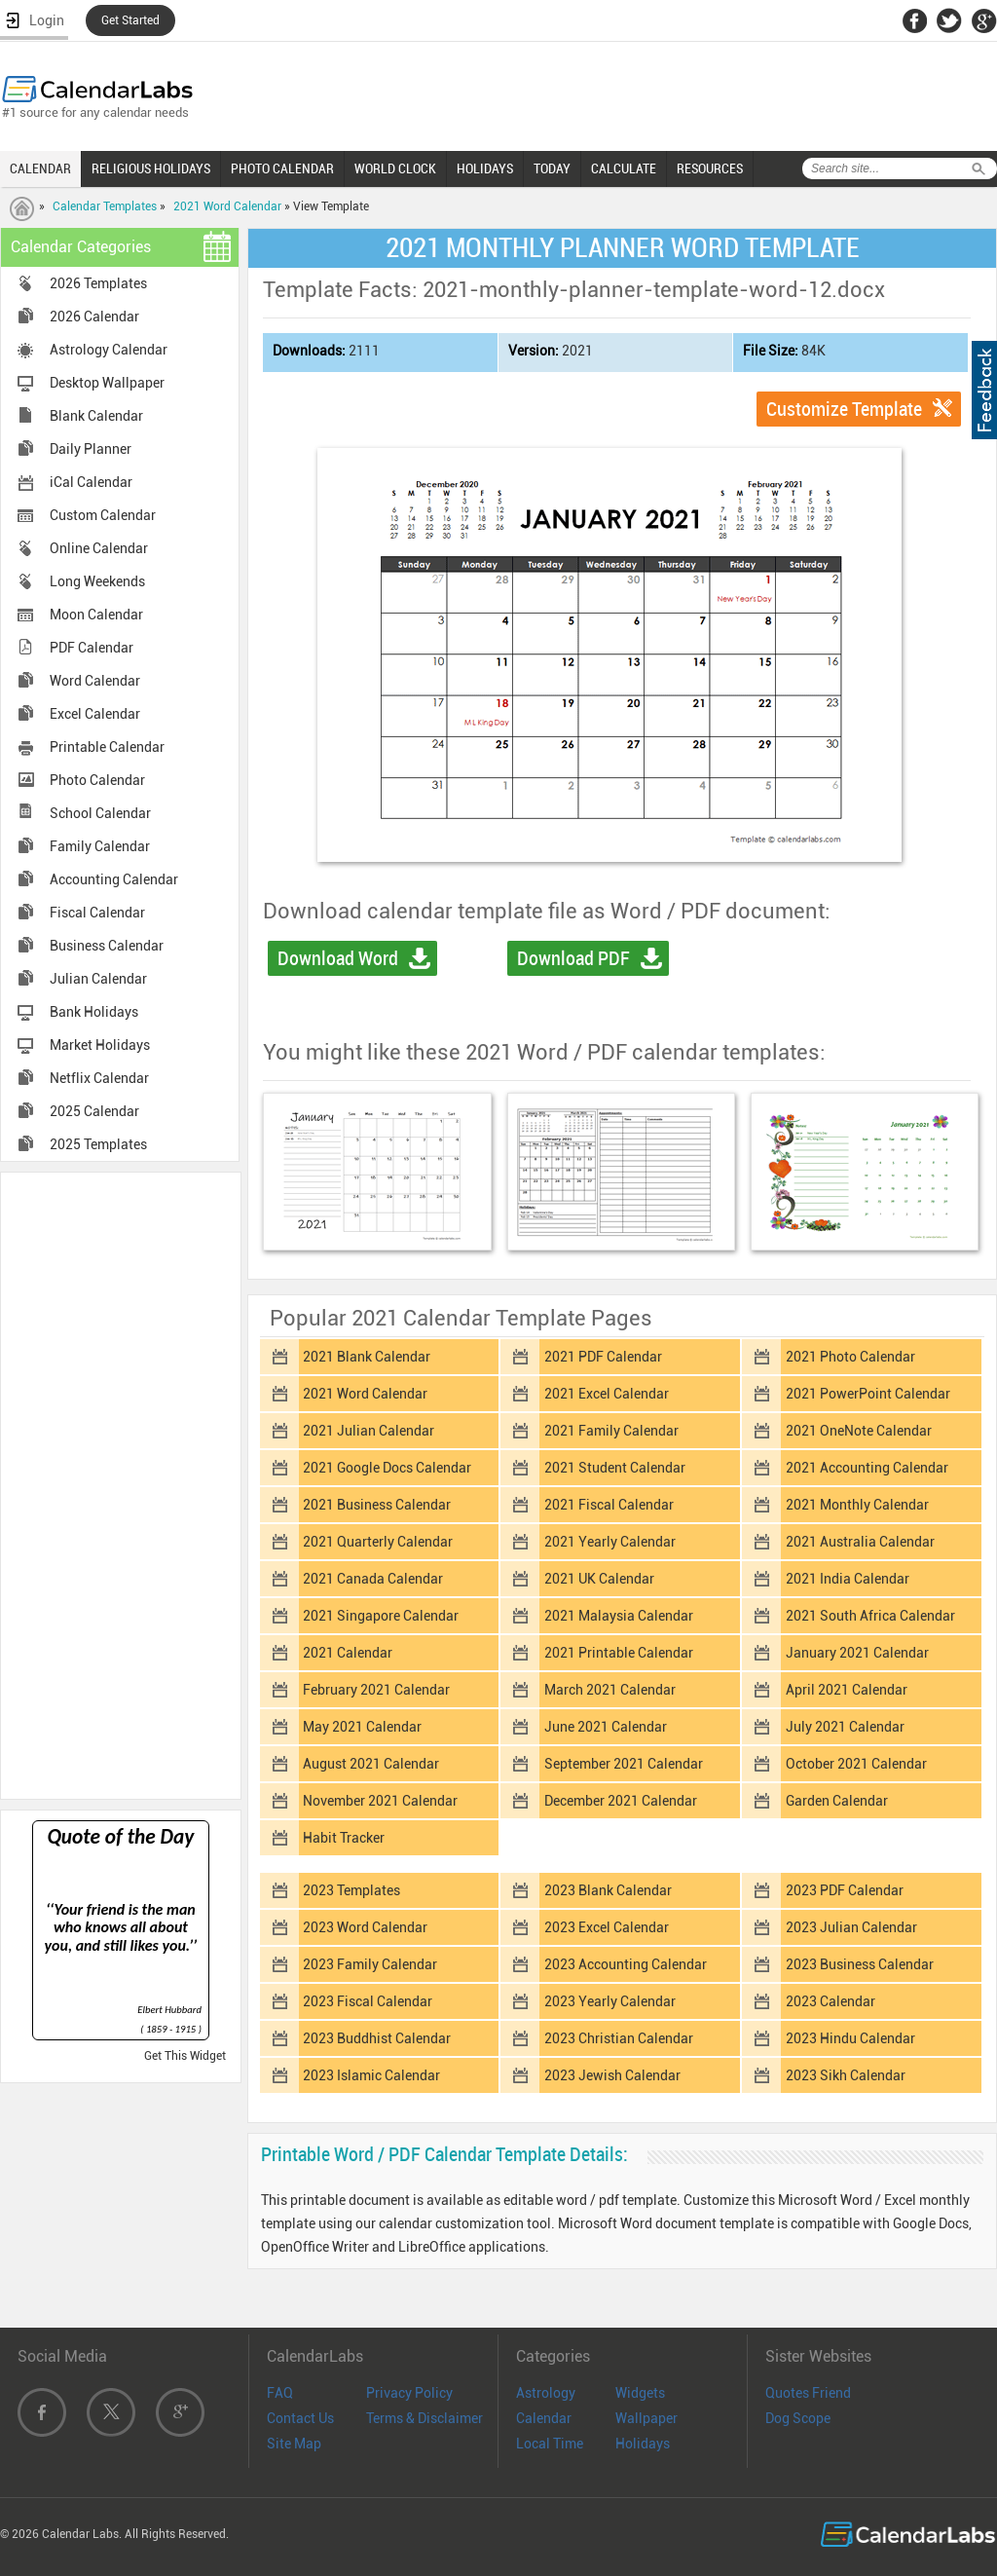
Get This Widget (185, 2056)
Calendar (544, 2418)
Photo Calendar (97, 780)
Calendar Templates (105, 206)
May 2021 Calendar (362, 1727)
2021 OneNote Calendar (859, 1430)
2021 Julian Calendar (368, 1430)
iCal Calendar (91, 482)
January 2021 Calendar (857, 1653)
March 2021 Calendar (610, 1690)
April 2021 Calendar (846, 1690)
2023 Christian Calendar (618, 2038)
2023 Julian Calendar (851, 1927)
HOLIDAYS (485, 168)
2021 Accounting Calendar (867, 1467)
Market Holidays (100, 1045)
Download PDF (573, 958)
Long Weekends (97, 581)
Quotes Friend (808, 2393)
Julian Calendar (98, 979)
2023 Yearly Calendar (610, 2001)
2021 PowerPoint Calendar (868, 1393)
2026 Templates (98, 283)
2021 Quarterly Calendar (378, 1541)
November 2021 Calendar (380, 1801)
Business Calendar (107, 945)
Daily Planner (90, 449)
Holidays (642, 2443)
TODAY (552, 168)
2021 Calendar (347, 1653)
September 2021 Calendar (623, 1764)
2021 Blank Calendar (366, 1356)
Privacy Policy (409, 2393)
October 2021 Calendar (856, 1764)
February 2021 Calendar (376, 1690)
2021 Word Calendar (227, 206)
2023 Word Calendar (365, 1927)
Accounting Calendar (114, 879)
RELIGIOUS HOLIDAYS (151, 168)
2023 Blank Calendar (608, 1890)
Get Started (130, 20)
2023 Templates (351, 1890)
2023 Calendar (830, 2001)
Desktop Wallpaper (107, 383)
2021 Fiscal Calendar (609, 1504)
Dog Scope (798, 2418)
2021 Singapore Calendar (381, 1616)
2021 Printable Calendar (618, 1653)
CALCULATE (623, 168)
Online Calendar (99, 548)
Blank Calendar (96, 416)
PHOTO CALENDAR (282, 168)
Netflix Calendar (99, 1078)
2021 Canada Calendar (373, 1579)
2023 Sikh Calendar (845, 2075)
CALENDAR (40, 168)
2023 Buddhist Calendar (377, 2038)
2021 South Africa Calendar (870, 1616)
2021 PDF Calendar (603, 1356)
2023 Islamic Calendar (371, 2075)
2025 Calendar (94, 1111)
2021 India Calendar (847, 1579)
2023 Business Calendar (860, 1964)
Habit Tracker (344, 1838)
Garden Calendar (837, 1801)
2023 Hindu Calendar (850, 2038)
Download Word (337, 958)
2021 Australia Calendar (860, 1541)
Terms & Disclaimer (424, 2418)
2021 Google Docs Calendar (387, 1467)
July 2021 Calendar (845, 1727)
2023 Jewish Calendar (612, 2075)
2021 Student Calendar (614, 1467)
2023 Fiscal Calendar (367, 2001)
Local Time (549, 2443)
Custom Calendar (103, 515)
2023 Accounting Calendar (625, 1964)
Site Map (294, 2443)
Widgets (640, 2393)
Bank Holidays (94, 1012)
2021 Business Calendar (377, 1504)
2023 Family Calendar (370, 1964)
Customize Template (844, 409)
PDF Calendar (91, 647)
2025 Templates (98, 1144)
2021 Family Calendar (611, 1430)
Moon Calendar (96, 614)
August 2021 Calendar (371, 1764)
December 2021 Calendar (620, 1801)
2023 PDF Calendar (845, 1890)
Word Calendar (95, 681)
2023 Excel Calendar (606, 1927)
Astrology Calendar (108, 349)
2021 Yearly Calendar (610, 1541)
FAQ (280, 2393)
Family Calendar (100, 846)
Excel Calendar (95, 714)
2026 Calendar (94, 316)
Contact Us (300, 2418)
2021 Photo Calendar (850, 1356)
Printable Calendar (107, 747)
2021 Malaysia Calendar (618, 1616)
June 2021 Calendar (605, 1727)
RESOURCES (710, 168)
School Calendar (100, 813)
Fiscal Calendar (97, 912)
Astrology (545, 2393)
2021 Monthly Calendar (857, 1504)
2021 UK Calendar (599, 1579)
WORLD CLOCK (395, 168)
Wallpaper (646, 2418)
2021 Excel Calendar (606, 1393)
